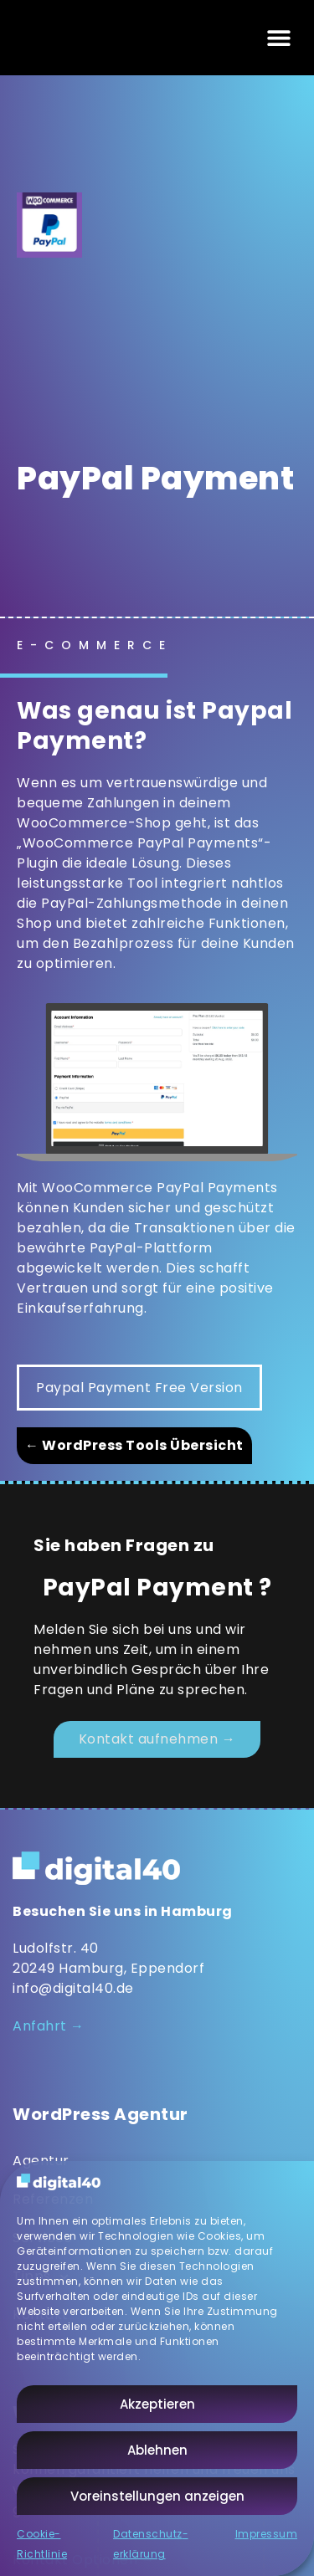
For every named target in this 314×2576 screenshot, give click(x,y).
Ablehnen (157, 2450)
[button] (278, 38)
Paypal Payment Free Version (139, 1387)
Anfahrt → (49, 2026)
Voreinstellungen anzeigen (157, 2496)
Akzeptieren (157, 2404)
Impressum (266, 2534)
